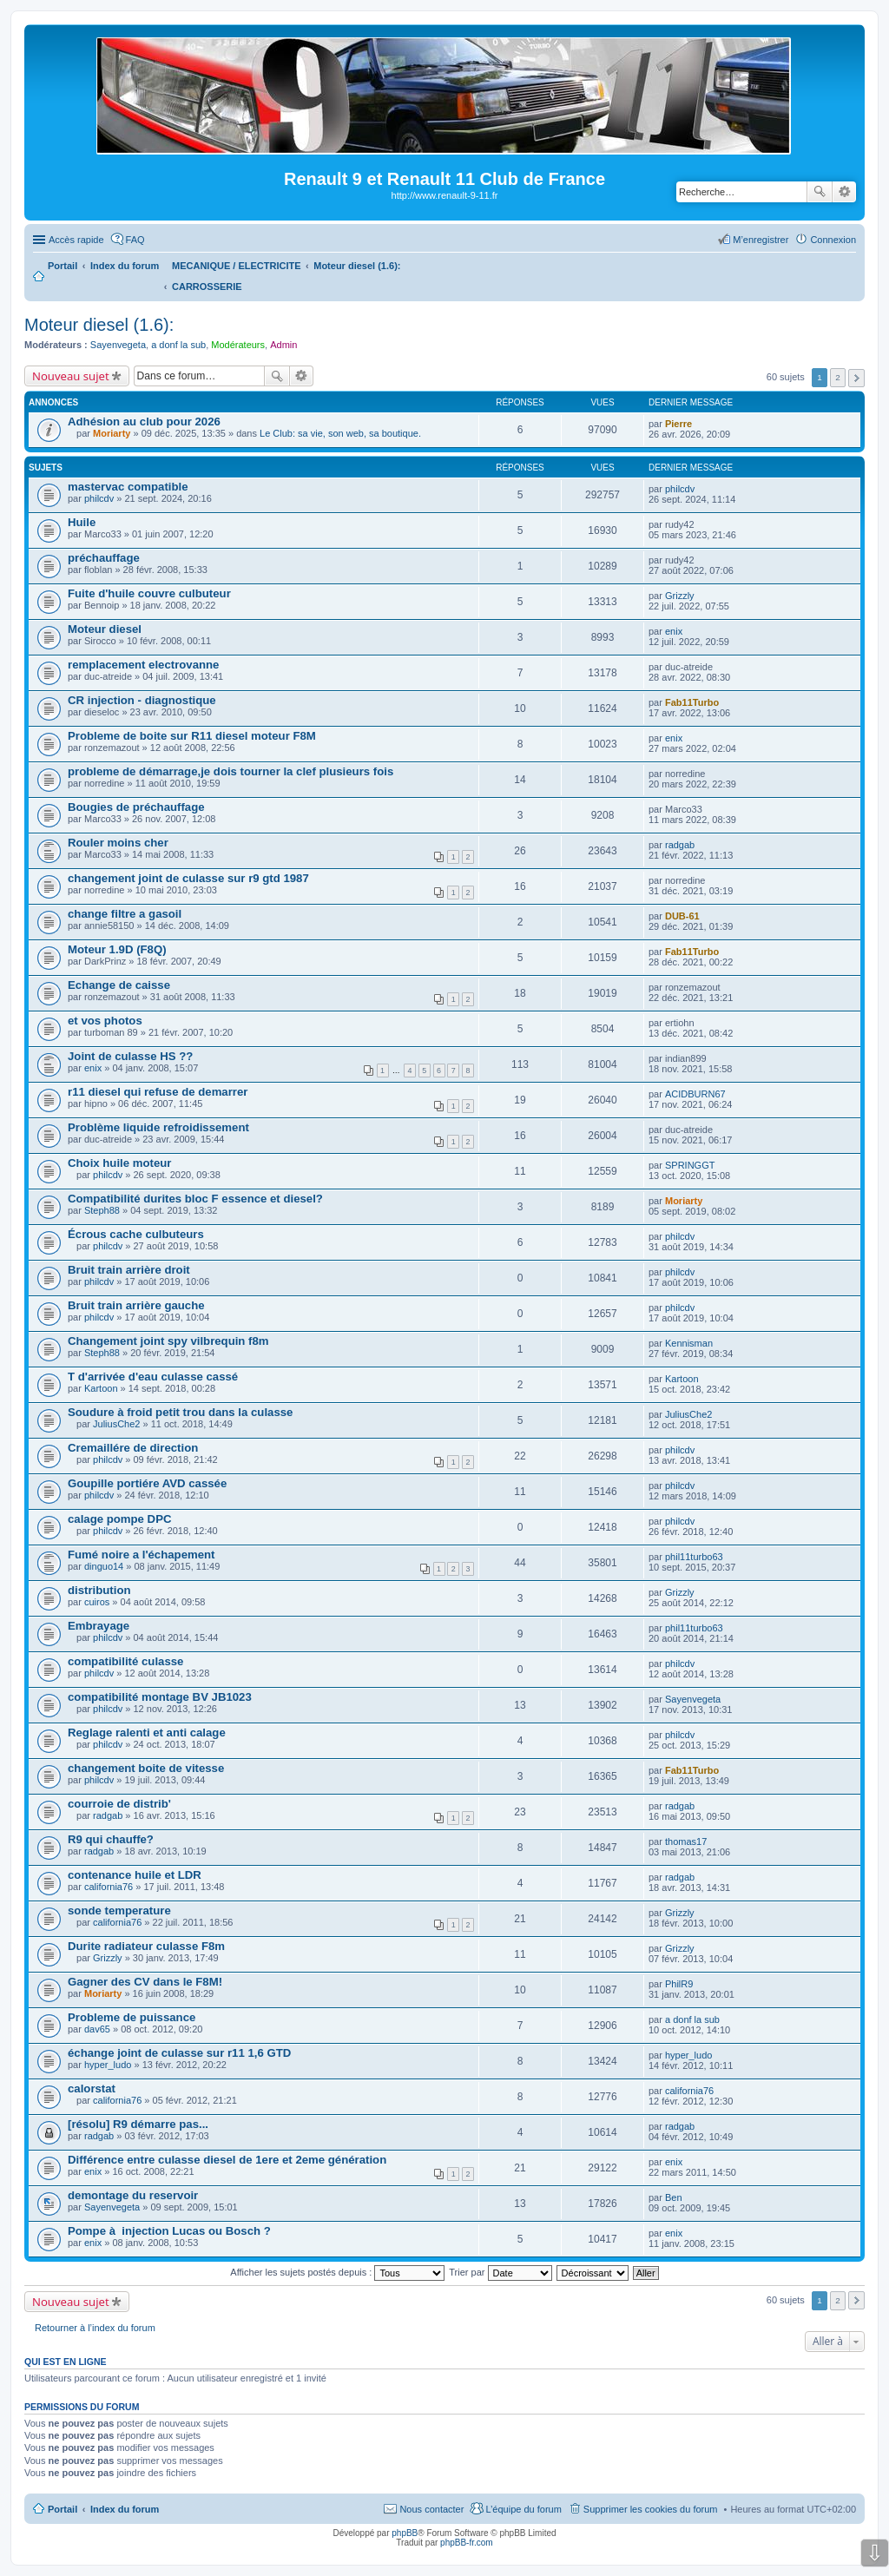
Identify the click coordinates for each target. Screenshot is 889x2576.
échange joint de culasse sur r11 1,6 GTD (179, 2052)
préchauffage (104, 557)
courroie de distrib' (119, 1803)
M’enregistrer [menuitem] (760, 239)
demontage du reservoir (133, 2195)
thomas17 (686, 1841)
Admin (283, 344)
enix (673, 631)
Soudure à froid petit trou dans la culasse (180, 1412)
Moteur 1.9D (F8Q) (117, 949)
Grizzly (680, 595)
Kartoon (101, 1388)
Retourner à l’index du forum (95, 2327)
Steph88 (102, 1210)
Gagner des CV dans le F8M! (145, 1981)
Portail (62, 265)
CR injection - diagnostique (142, 700)
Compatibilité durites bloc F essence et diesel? (195, 1198)
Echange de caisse (119, 985)
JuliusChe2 (116, 1424)
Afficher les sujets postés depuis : (337, 2272)
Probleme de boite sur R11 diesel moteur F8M (192, 735)
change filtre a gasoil (124, 913)
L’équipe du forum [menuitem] (523, 2509)
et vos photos (105, 1020)
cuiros (96, 1602)
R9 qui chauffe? (111, 1839)
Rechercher (820, 191)
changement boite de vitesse (146, 1768)
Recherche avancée (844, 191)
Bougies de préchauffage (136, 807)
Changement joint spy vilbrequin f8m (168, 1340)
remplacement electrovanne (143, 664)
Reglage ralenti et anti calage (147, 1732)
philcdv (99, 498)
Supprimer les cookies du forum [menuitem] (650, 2509)
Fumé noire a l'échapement (141, 1554)
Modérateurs (238, 344)
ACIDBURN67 (695, 1094)
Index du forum (124, 2509)
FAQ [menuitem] (135, 239)
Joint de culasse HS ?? (130, 1056)
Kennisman (689, 1343)
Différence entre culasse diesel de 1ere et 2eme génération (227, 2159)
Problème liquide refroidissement (158, 1127)
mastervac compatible (128, 486)
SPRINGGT (689, 1165)
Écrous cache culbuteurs (136, 1234)
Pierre (678, 423)
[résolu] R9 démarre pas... (138, 2124)
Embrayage (98, 1625)
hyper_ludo (107, 2064)
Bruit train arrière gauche (136, 1305)
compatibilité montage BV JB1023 (160, 1696)
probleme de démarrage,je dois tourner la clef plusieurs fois (230, 771)
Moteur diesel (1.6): (99, 324)
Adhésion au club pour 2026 (144, 421)
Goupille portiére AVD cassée (147, 1483)
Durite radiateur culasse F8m (146, 1946)
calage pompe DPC (119, 1518)
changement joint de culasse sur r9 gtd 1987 (188, 878)
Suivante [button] (856, 378)
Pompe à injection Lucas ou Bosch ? (169, 2230)
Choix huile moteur (119, 1162)
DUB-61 (682, 916)
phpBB (405, 2533)
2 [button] (837, 377)
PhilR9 (679, 1984)
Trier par (500, 2272)
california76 (108, 1886)
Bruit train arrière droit (129, 1269)
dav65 (97, 2029)
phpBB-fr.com (466, 2542)
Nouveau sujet (70, 376)
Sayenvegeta (118, 344)
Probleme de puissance (131, 2017)
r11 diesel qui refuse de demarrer (157, 1091)
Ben (673, 2197)
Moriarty (111, 433)
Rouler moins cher (118, 842)
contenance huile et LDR (134, 1874)
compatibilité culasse (125, 1661)
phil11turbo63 (694, 1557)
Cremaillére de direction (133, 1447)
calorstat (91, 2088)
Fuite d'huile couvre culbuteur (149, 593)
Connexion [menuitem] (833, 239)
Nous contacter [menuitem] (431, 2509)
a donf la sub (178, 344)
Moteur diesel (105, 629)
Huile (81, 522)
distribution (99, 1590)
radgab (680, 845)
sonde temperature (119, 1910)
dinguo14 (103, 1566)
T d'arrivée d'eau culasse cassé (153, 1376)
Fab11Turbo (692, 702)
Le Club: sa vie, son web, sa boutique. (340, 433)
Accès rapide (76, 239)
